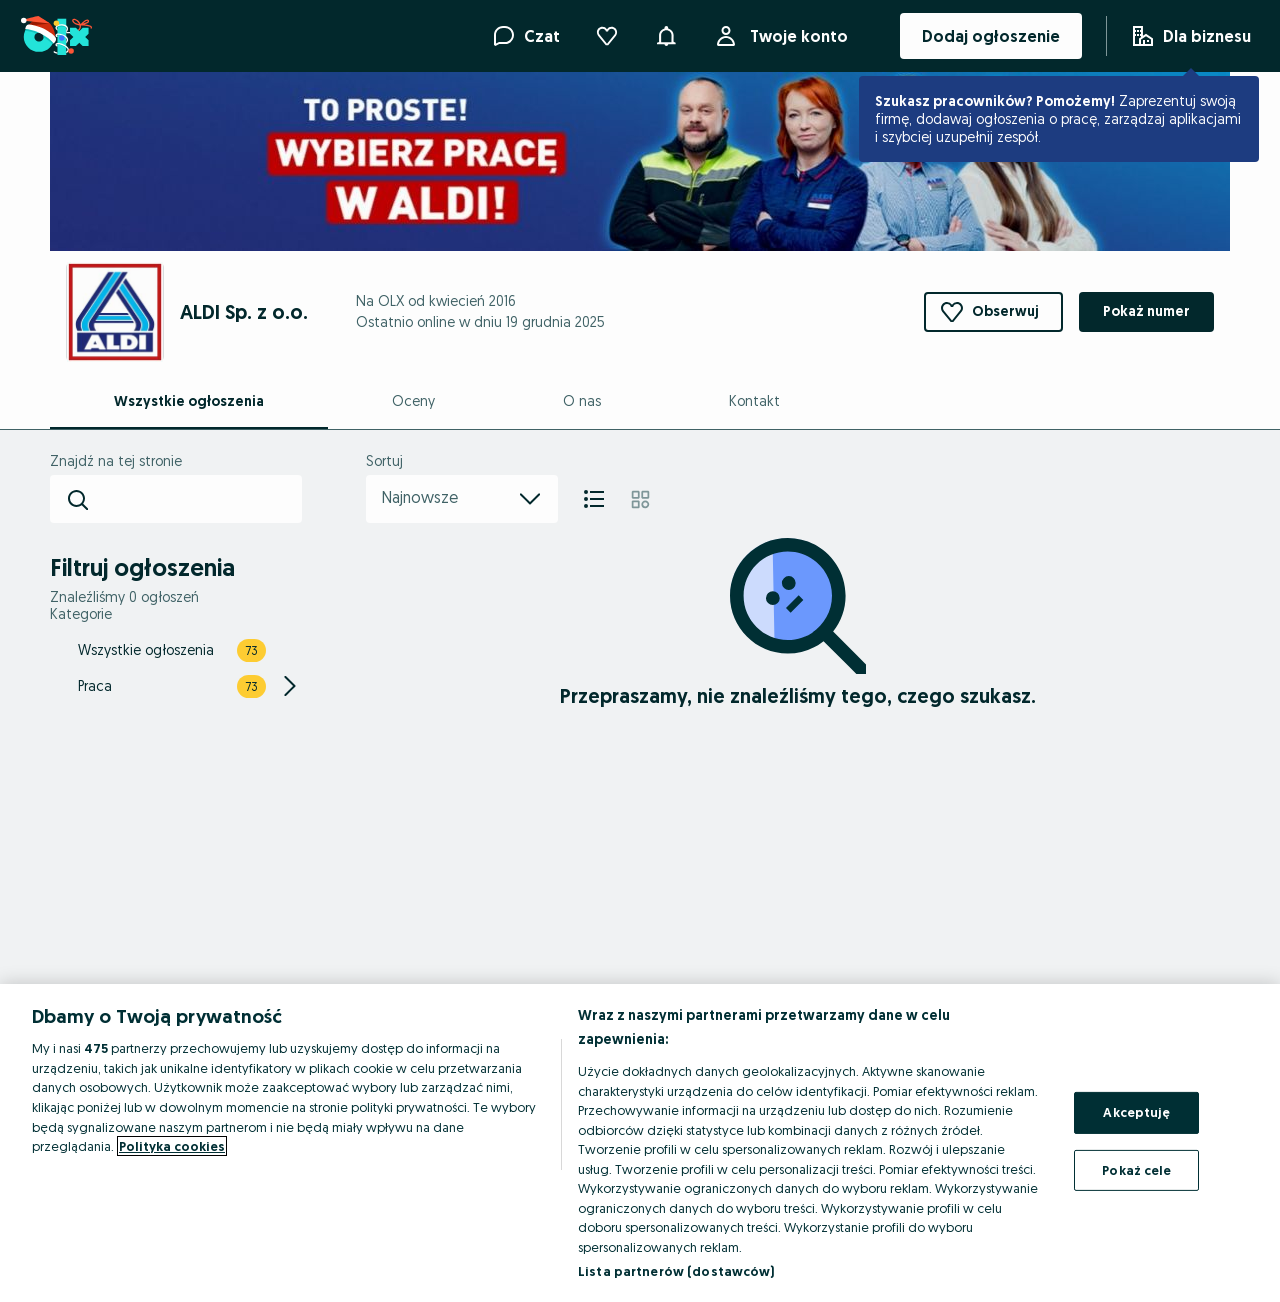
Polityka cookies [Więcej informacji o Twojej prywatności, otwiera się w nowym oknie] (172, 1146)
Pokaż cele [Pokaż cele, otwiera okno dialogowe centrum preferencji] (1136, 1170)
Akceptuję (1136, 1112)
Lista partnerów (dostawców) (676, 1271)
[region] (640, 1143)
